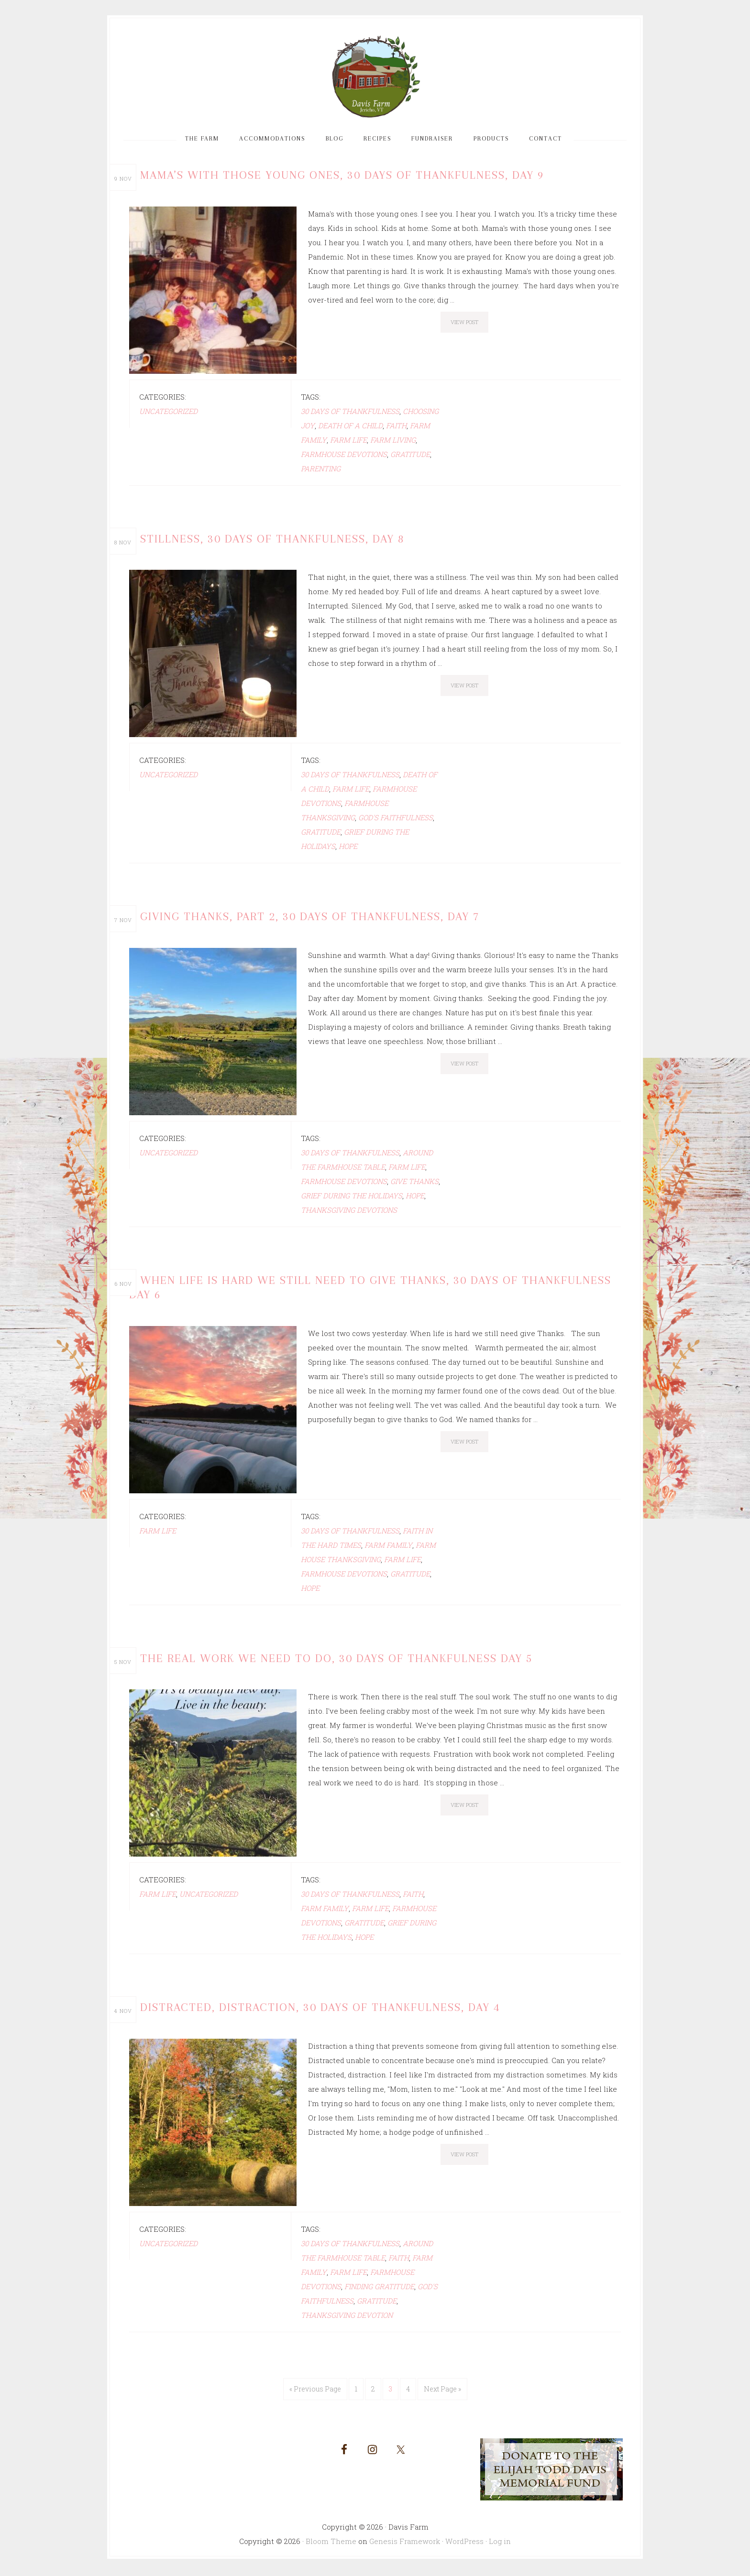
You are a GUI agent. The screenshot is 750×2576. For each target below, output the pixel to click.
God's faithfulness (395, 823)
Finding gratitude (379, 2288)
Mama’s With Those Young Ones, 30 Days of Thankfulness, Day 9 (340, 182)
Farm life (348, 446)
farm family (388, 1548)
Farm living (393, 446)
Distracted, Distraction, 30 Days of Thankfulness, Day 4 (319, 2009)
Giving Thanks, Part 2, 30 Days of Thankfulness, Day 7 (308, 922)
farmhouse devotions (344, 461)
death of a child (350, 432)
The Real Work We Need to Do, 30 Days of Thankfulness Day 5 (334, 1661)
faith (396, 432)
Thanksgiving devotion (347, 2317)
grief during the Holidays (351, 1200)
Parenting (321, 475)
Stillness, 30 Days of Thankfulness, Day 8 (272, 545)
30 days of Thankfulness (350, 418)
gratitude (410, 461)
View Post (464, 328)
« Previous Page (315, 2390)
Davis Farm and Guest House (375, 80)
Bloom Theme (331, 2543)
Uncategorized (168, 418)
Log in (500, 2543)
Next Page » (442, 2390)
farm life (157, 1534)
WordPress (464, 2543)
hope (348, 852)
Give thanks (414, 1186)
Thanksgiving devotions (349, 1214)
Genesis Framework (404, 2543)
